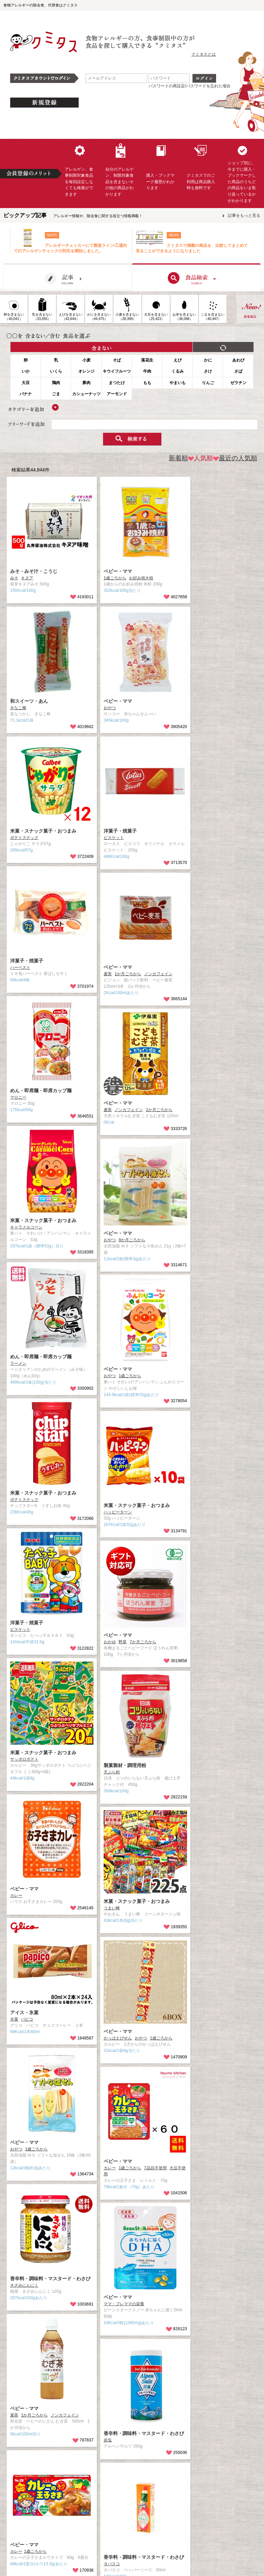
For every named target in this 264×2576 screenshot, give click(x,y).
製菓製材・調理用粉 (125, 1765)
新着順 (178, 458)
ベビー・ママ (118, 571)
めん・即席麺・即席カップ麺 (41, 1090)
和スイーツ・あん (29, 701)
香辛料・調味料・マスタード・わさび (50, 2278)
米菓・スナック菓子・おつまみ (43, 831)
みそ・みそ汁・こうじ (33, 571)
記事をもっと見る (244, 215)
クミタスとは (203, 54)
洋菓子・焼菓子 (120, 831)
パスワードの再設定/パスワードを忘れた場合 (190, 86)
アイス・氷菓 (24, 2012)
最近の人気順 (235, 458)
